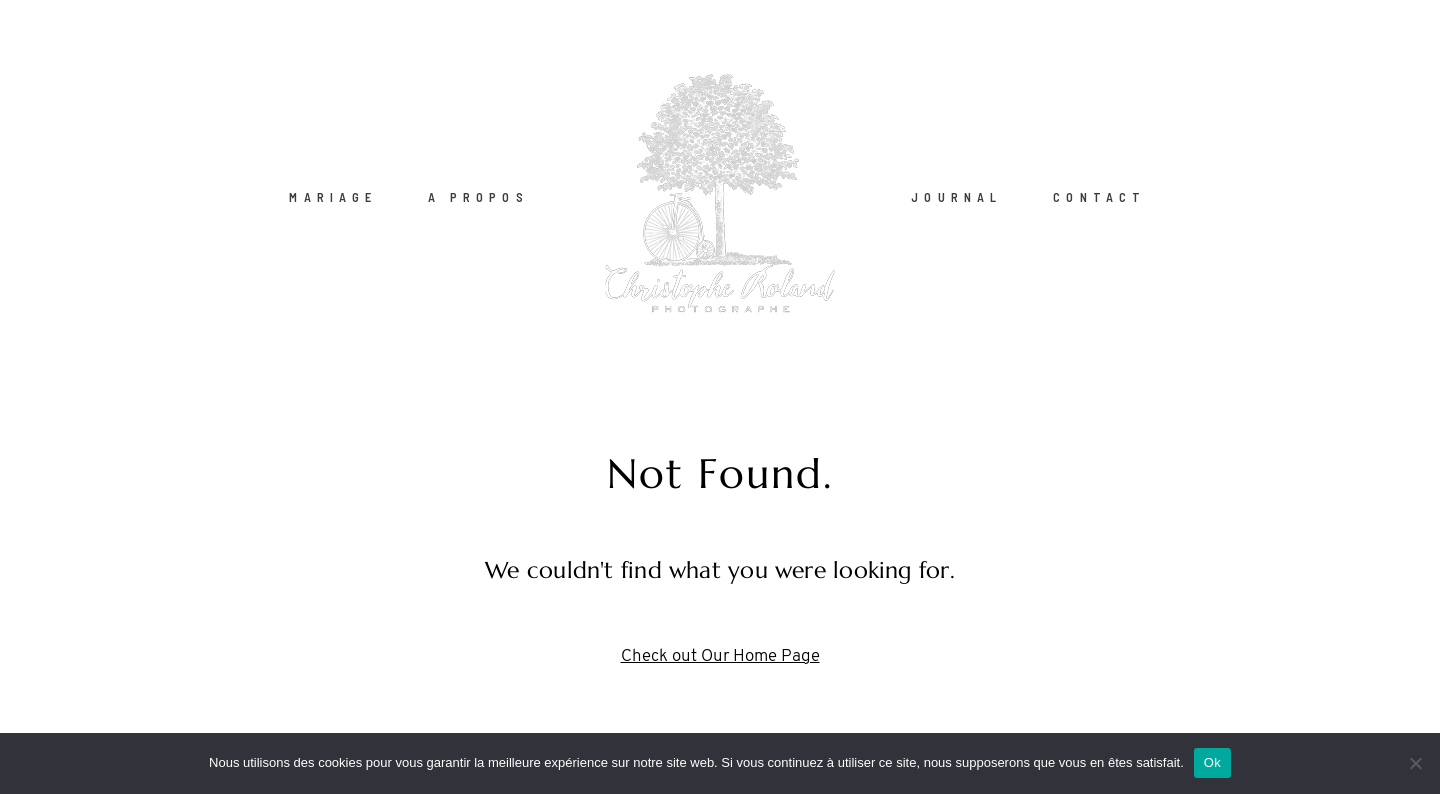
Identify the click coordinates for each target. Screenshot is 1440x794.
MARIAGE (333, 196)
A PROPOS (478, 196)
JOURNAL (956, 196)
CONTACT (1099, 196)
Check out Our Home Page (720, 656)
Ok (1212, 762)
